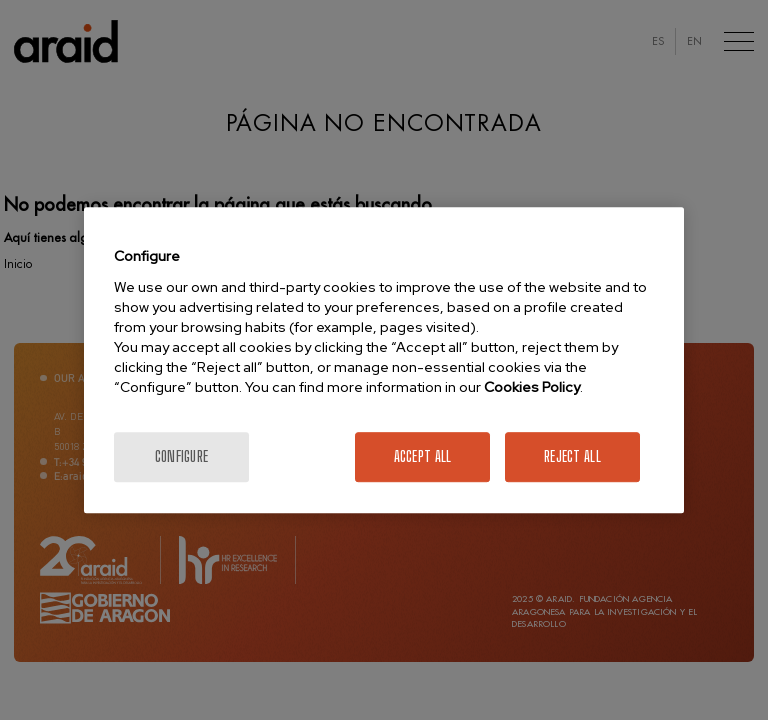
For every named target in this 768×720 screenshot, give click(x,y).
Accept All (423, 456)
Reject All (572, 456)
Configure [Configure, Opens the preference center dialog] (182, 456)
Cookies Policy (532, 387)
